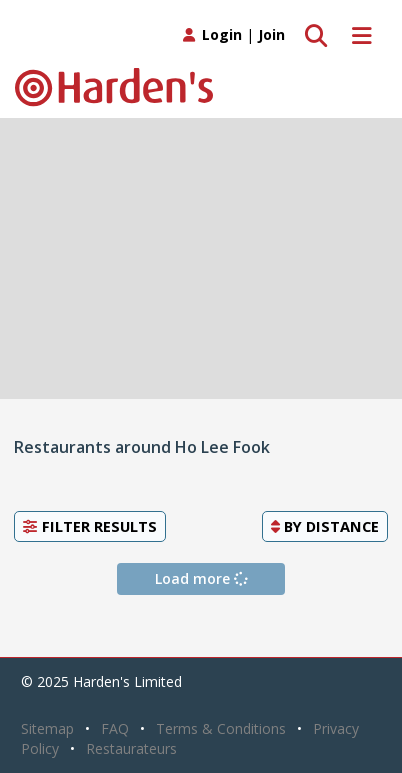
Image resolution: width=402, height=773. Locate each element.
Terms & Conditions (221, 728)
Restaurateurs (131, 748)
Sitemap (47, 728)
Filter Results (90, 526)
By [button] (325, 526)
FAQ (115, 728)
